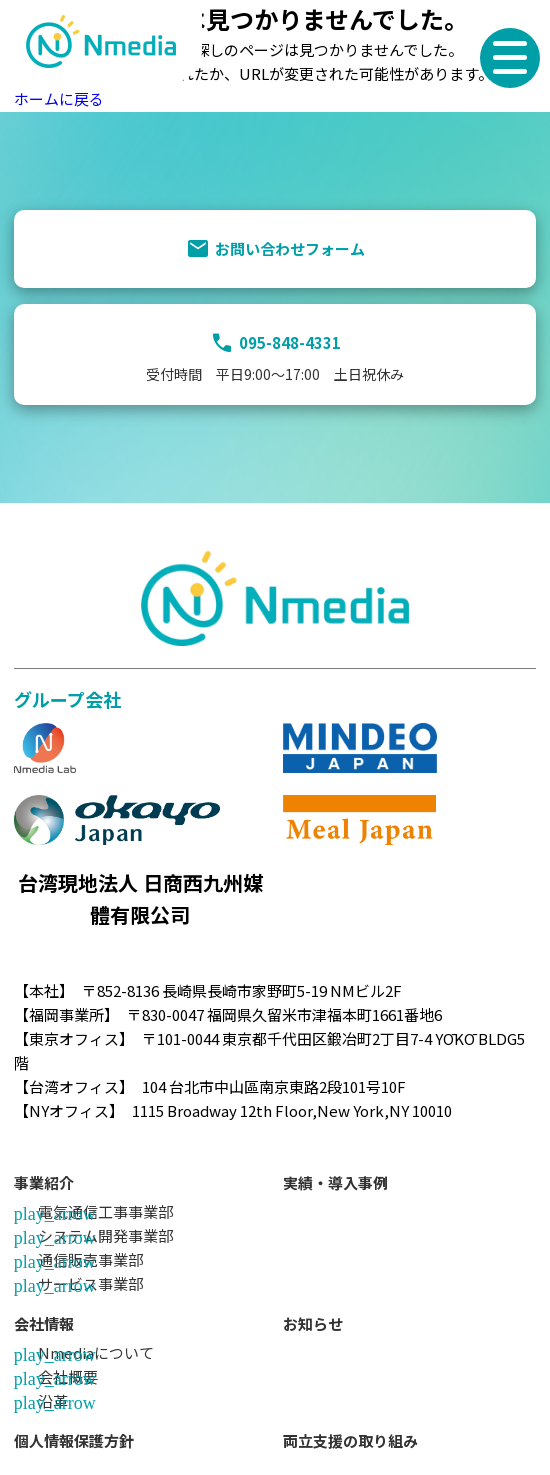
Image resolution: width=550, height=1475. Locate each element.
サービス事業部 (90, 1283)
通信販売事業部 (90, 1259)
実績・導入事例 (335, 1182)
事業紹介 (44, 1182)
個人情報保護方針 (74, 1440)
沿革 (53, 1400)
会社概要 (68, 1376)
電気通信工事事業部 (105, 1211)
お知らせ (313, 1323)
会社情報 (44, 1323)
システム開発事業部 (105, 1235)
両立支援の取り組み (350, 1440)
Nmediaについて (96, 1352)
